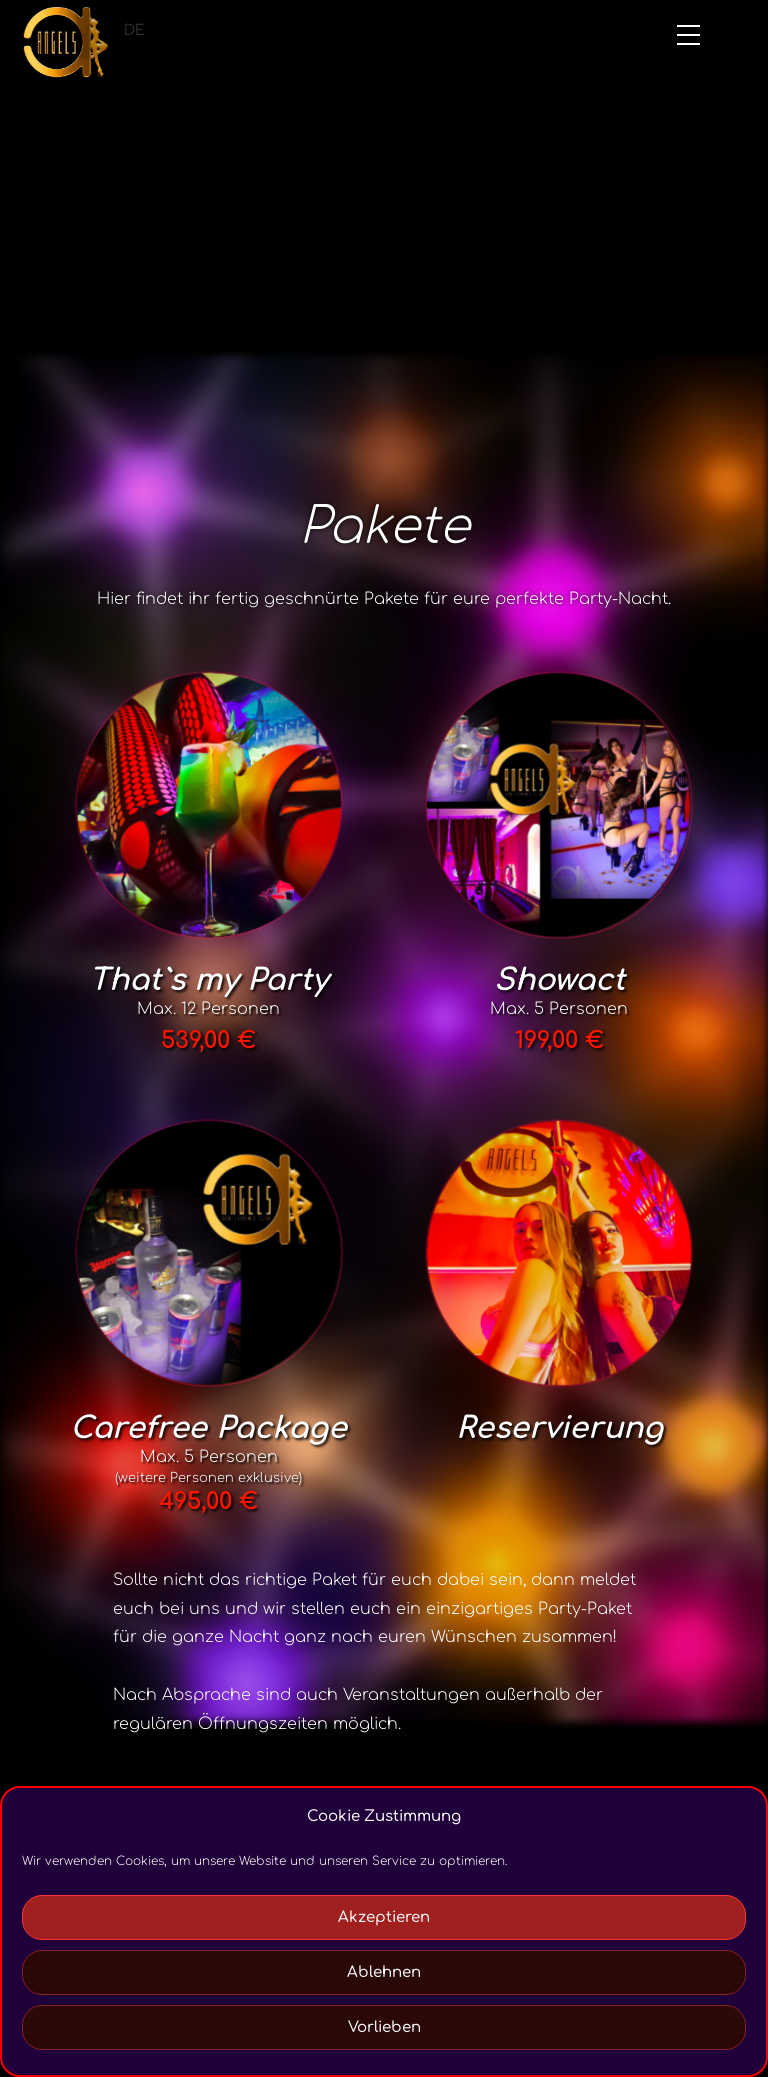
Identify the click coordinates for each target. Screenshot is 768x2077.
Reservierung (559, 1428)
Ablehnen (384, 1972)
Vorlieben (384, 2027)
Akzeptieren (384, 1917)
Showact (559, 980)
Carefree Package (208, 1428)
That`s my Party (208, 980)
